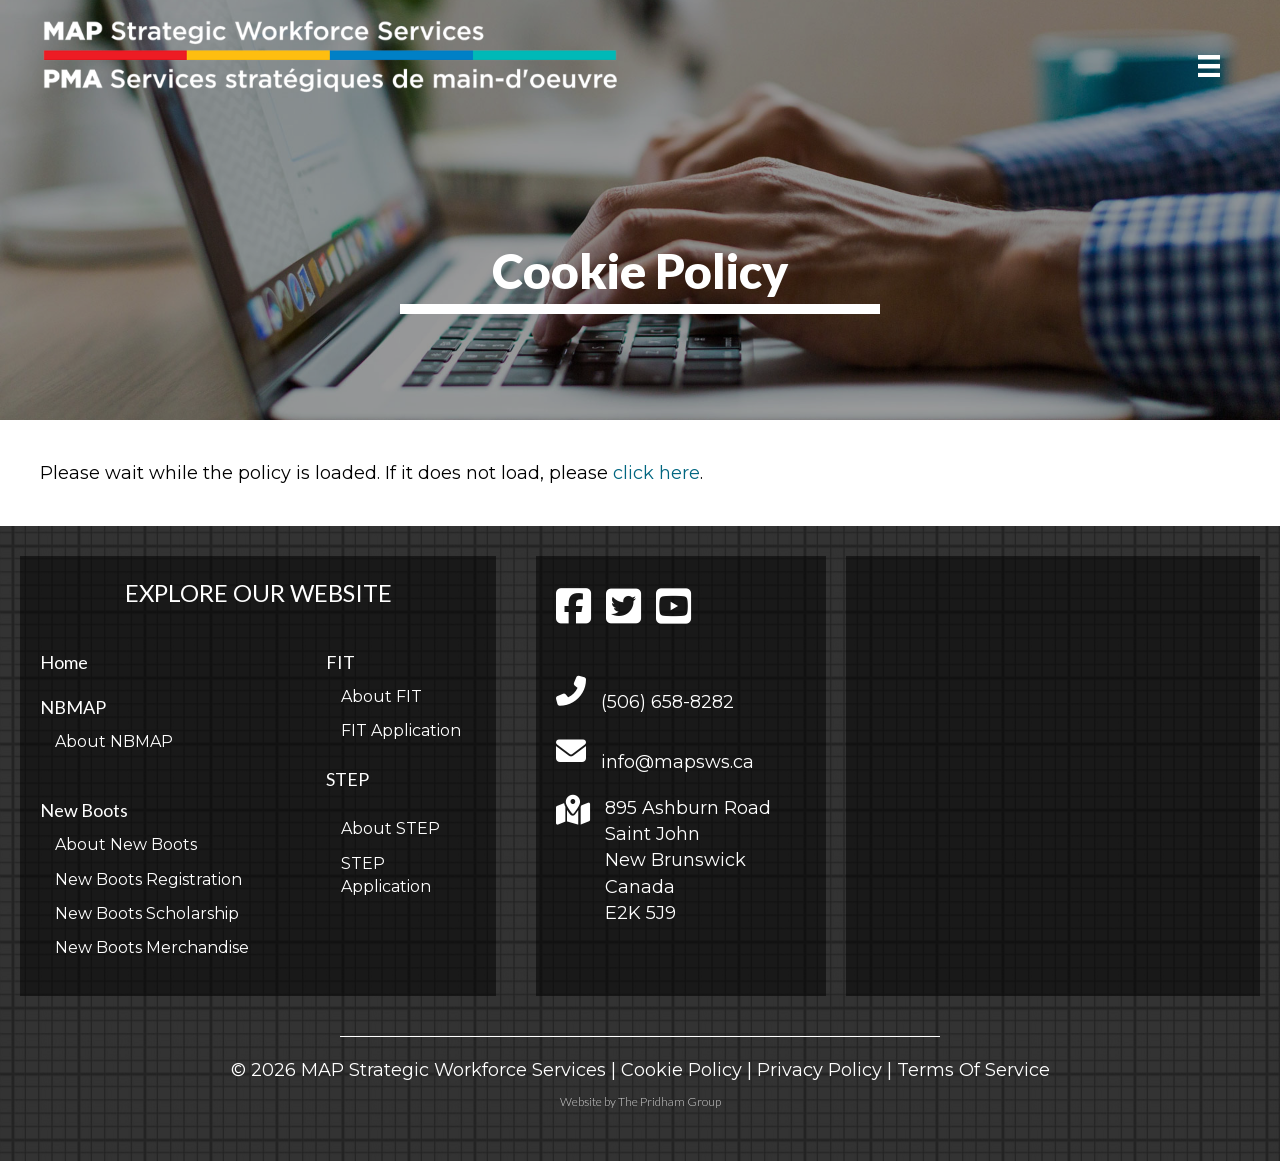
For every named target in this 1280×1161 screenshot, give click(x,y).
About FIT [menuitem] (381, 696)
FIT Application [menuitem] (401, 730)
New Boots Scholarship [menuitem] (147, 913)
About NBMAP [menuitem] (114, 741)
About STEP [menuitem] (390, 828)
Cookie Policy (681, 1070)
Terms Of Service (973, 1070)
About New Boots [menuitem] (126, 844)
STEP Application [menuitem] (386, 875)
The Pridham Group (669, 1101)
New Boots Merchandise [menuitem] (152, 947)
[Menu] (1209, 66)
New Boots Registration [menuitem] (148, 879)
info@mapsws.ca (677, 762)
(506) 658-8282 (667, 702)
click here (656, 473)
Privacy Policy (819, 1070)
